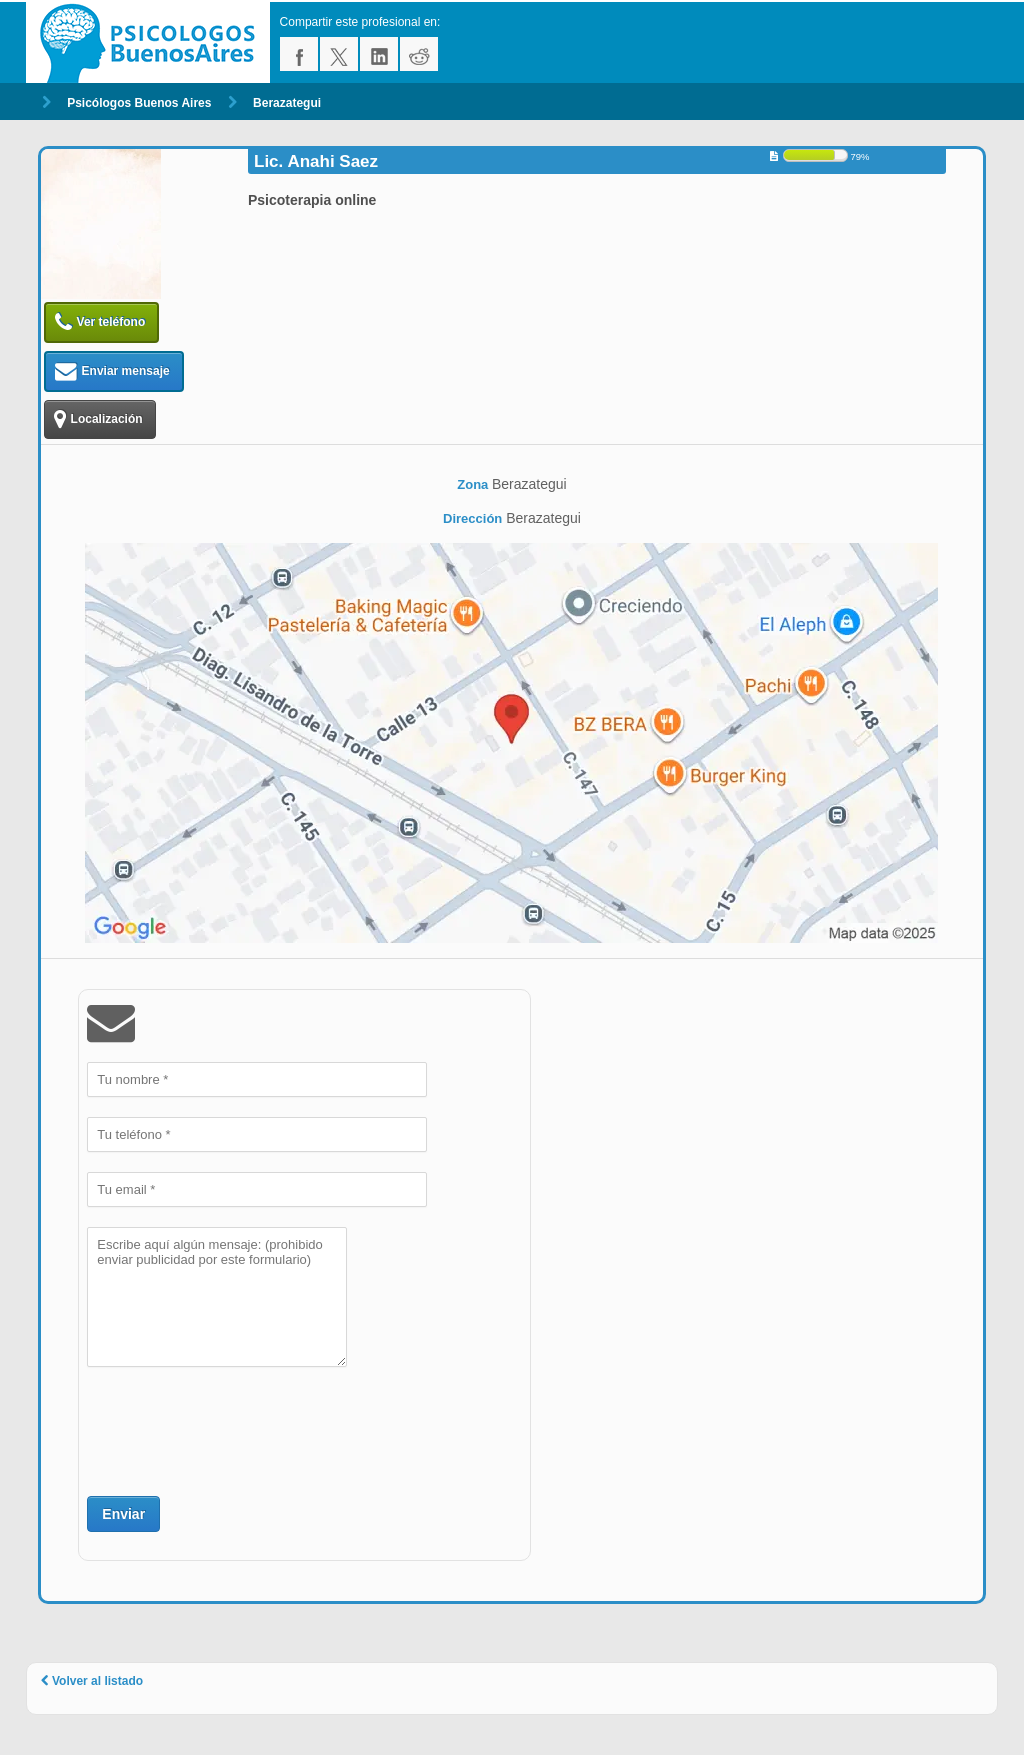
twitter (339, 54)
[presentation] (239, 1429)
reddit (419, 54)
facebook (299, 54)
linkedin (379, 54)
